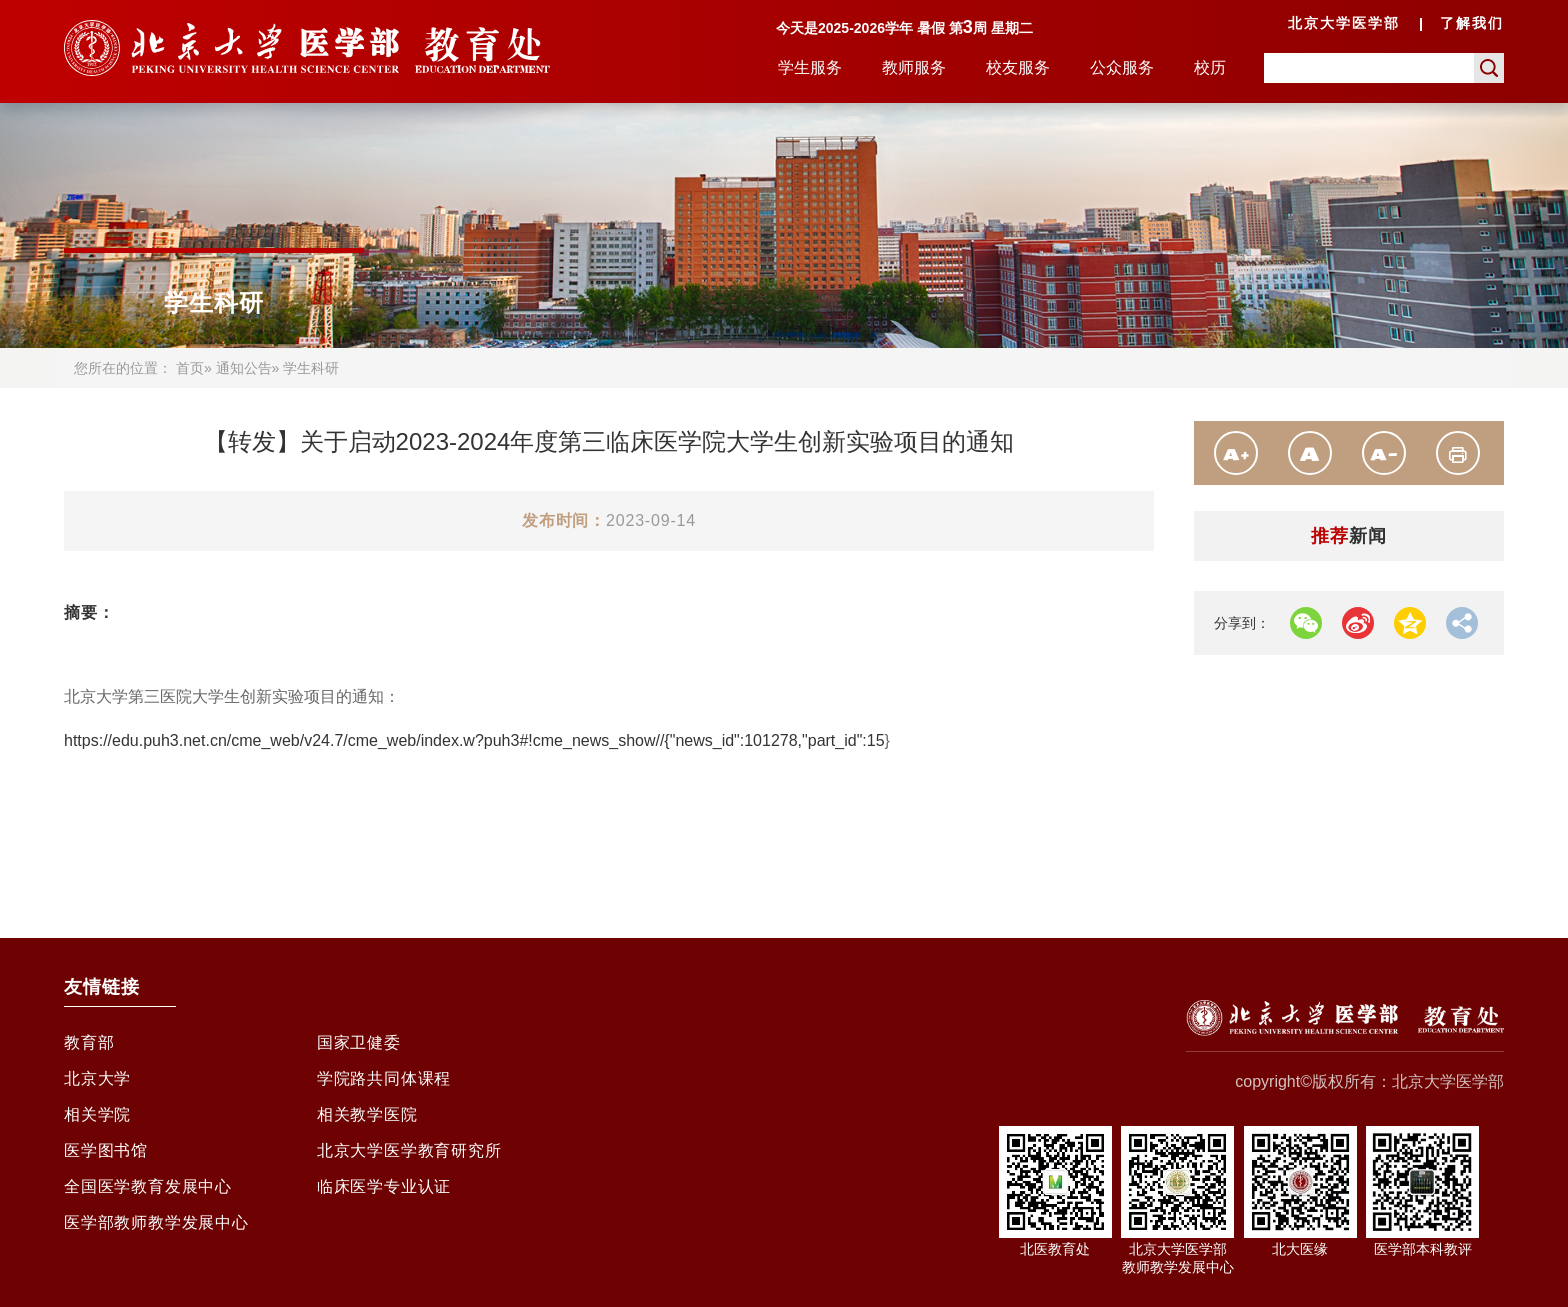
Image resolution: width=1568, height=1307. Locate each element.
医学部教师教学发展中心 (156, 1222)
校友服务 (1018, 67)
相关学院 (97, 1114)
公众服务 (1122, 67)
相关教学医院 (367, 1114)
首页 (190, 368)
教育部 (89, 1042)
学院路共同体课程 (384, 1078)
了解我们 (1472, 23)
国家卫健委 (359, 1042)
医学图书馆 (106, 1150)
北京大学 (97, 1078)
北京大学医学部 (1344, 23)
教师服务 (914, 67)
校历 (1210, 67)
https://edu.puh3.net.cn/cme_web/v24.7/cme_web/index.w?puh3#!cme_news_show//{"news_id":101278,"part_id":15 (474, 740)
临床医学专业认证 (384, 1186)
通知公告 (244, 368)
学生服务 (810, 67)
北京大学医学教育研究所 (409, 1150)
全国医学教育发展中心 (148, 1186)
